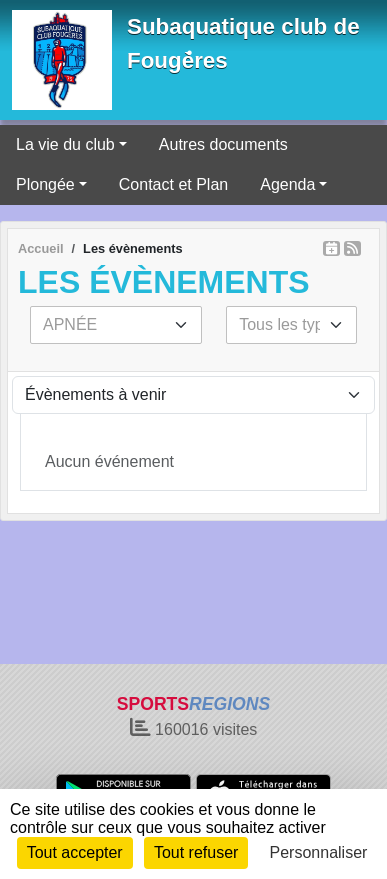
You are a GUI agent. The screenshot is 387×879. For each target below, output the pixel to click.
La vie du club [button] (65, 144)
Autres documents (223, 144)
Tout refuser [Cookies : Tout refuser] (196, 852)
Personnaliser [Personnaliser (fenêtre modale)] (319, 852)
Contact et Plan (173, 184)
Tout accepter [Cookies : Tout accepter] (75, 852)
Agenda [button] (287, 184)
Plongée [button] (45, 184)
